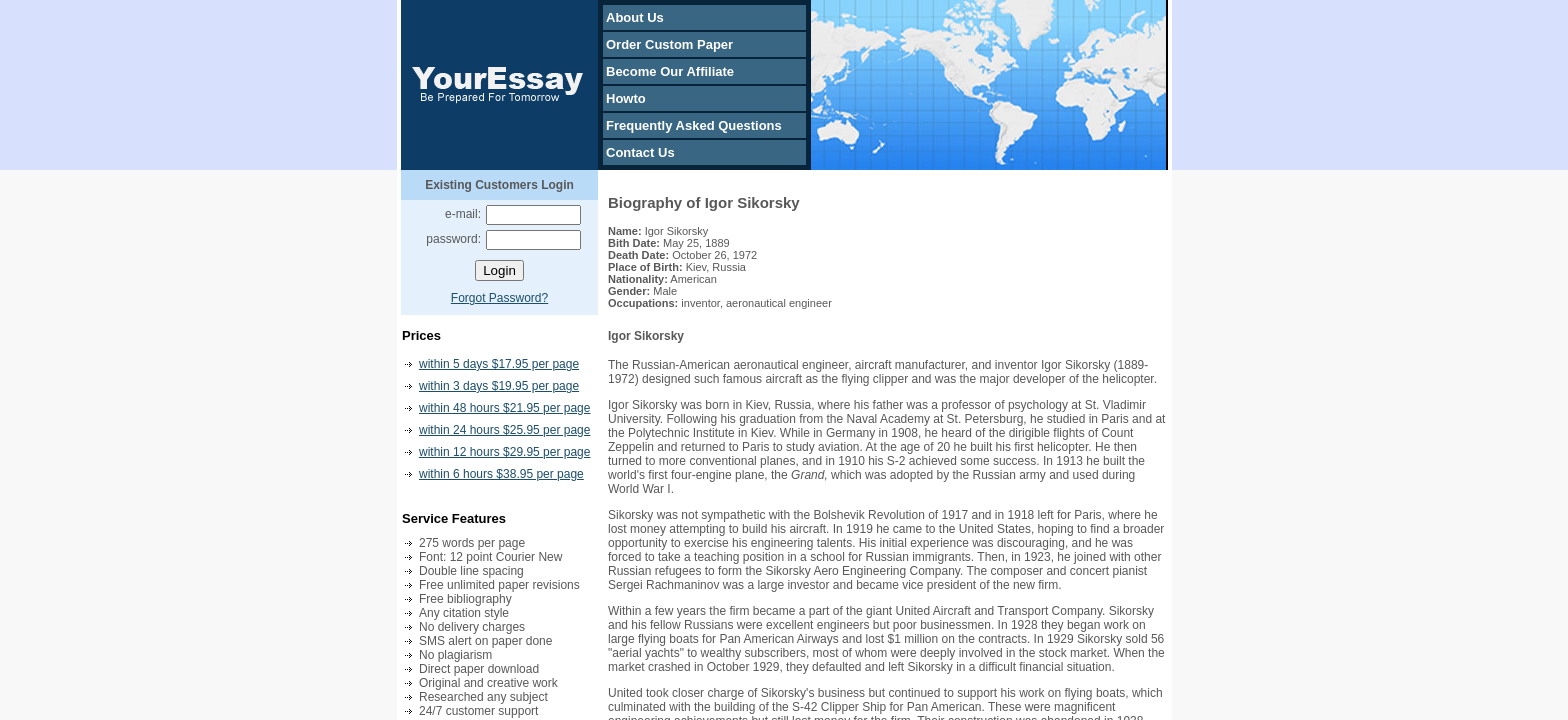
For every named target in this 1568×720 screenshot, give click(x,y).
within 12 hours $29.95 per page (504, 452)
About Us (635, 17)
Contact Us (640, 152)
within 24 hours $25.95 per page (504, 430)
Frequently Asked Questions (694, 125)
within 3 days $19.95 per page (499, 386)
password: (453, 239)
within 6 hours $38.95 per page (501, 474)
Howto (626, 98)
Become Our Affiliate (670, 71)
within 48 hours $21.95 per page (504, 408)
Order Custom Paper (669, 44)
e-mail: (463, 214)
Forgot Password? (499, 298)
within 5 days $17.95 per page (499, 364)
